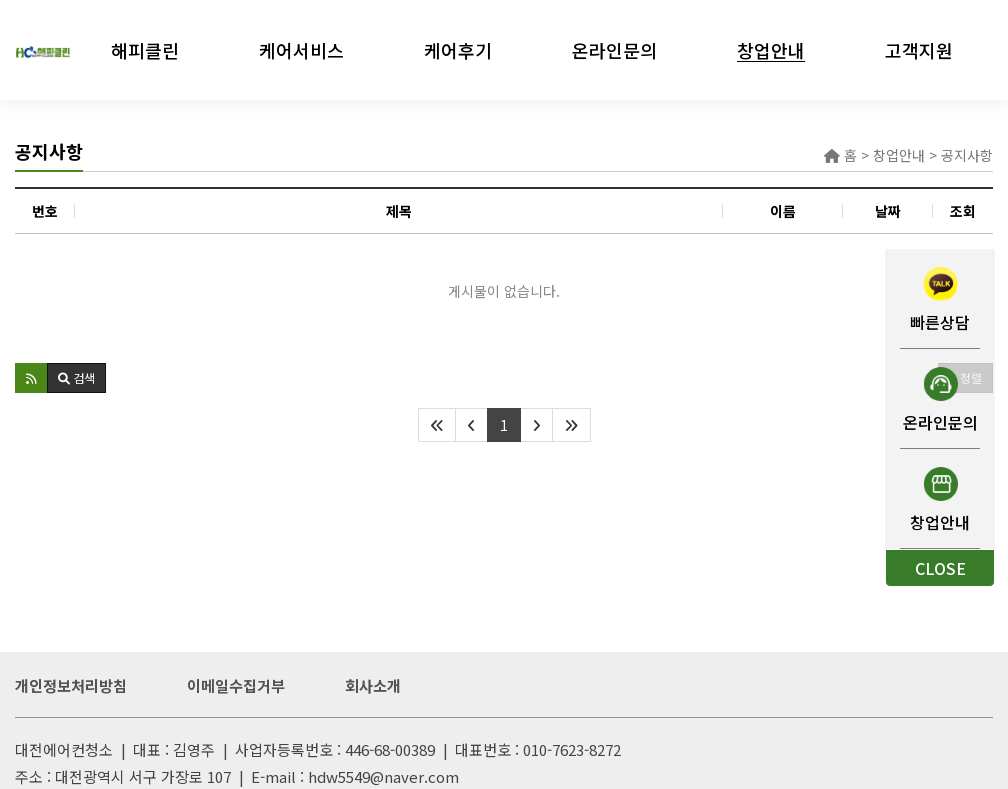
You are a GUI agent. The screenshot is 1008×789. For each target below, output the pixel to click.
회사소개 (373, 685)
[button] (31, 378)
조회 (963, 211)
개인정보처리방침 (71, 685)
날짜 (888, 211)
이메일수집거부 (236, 685)
